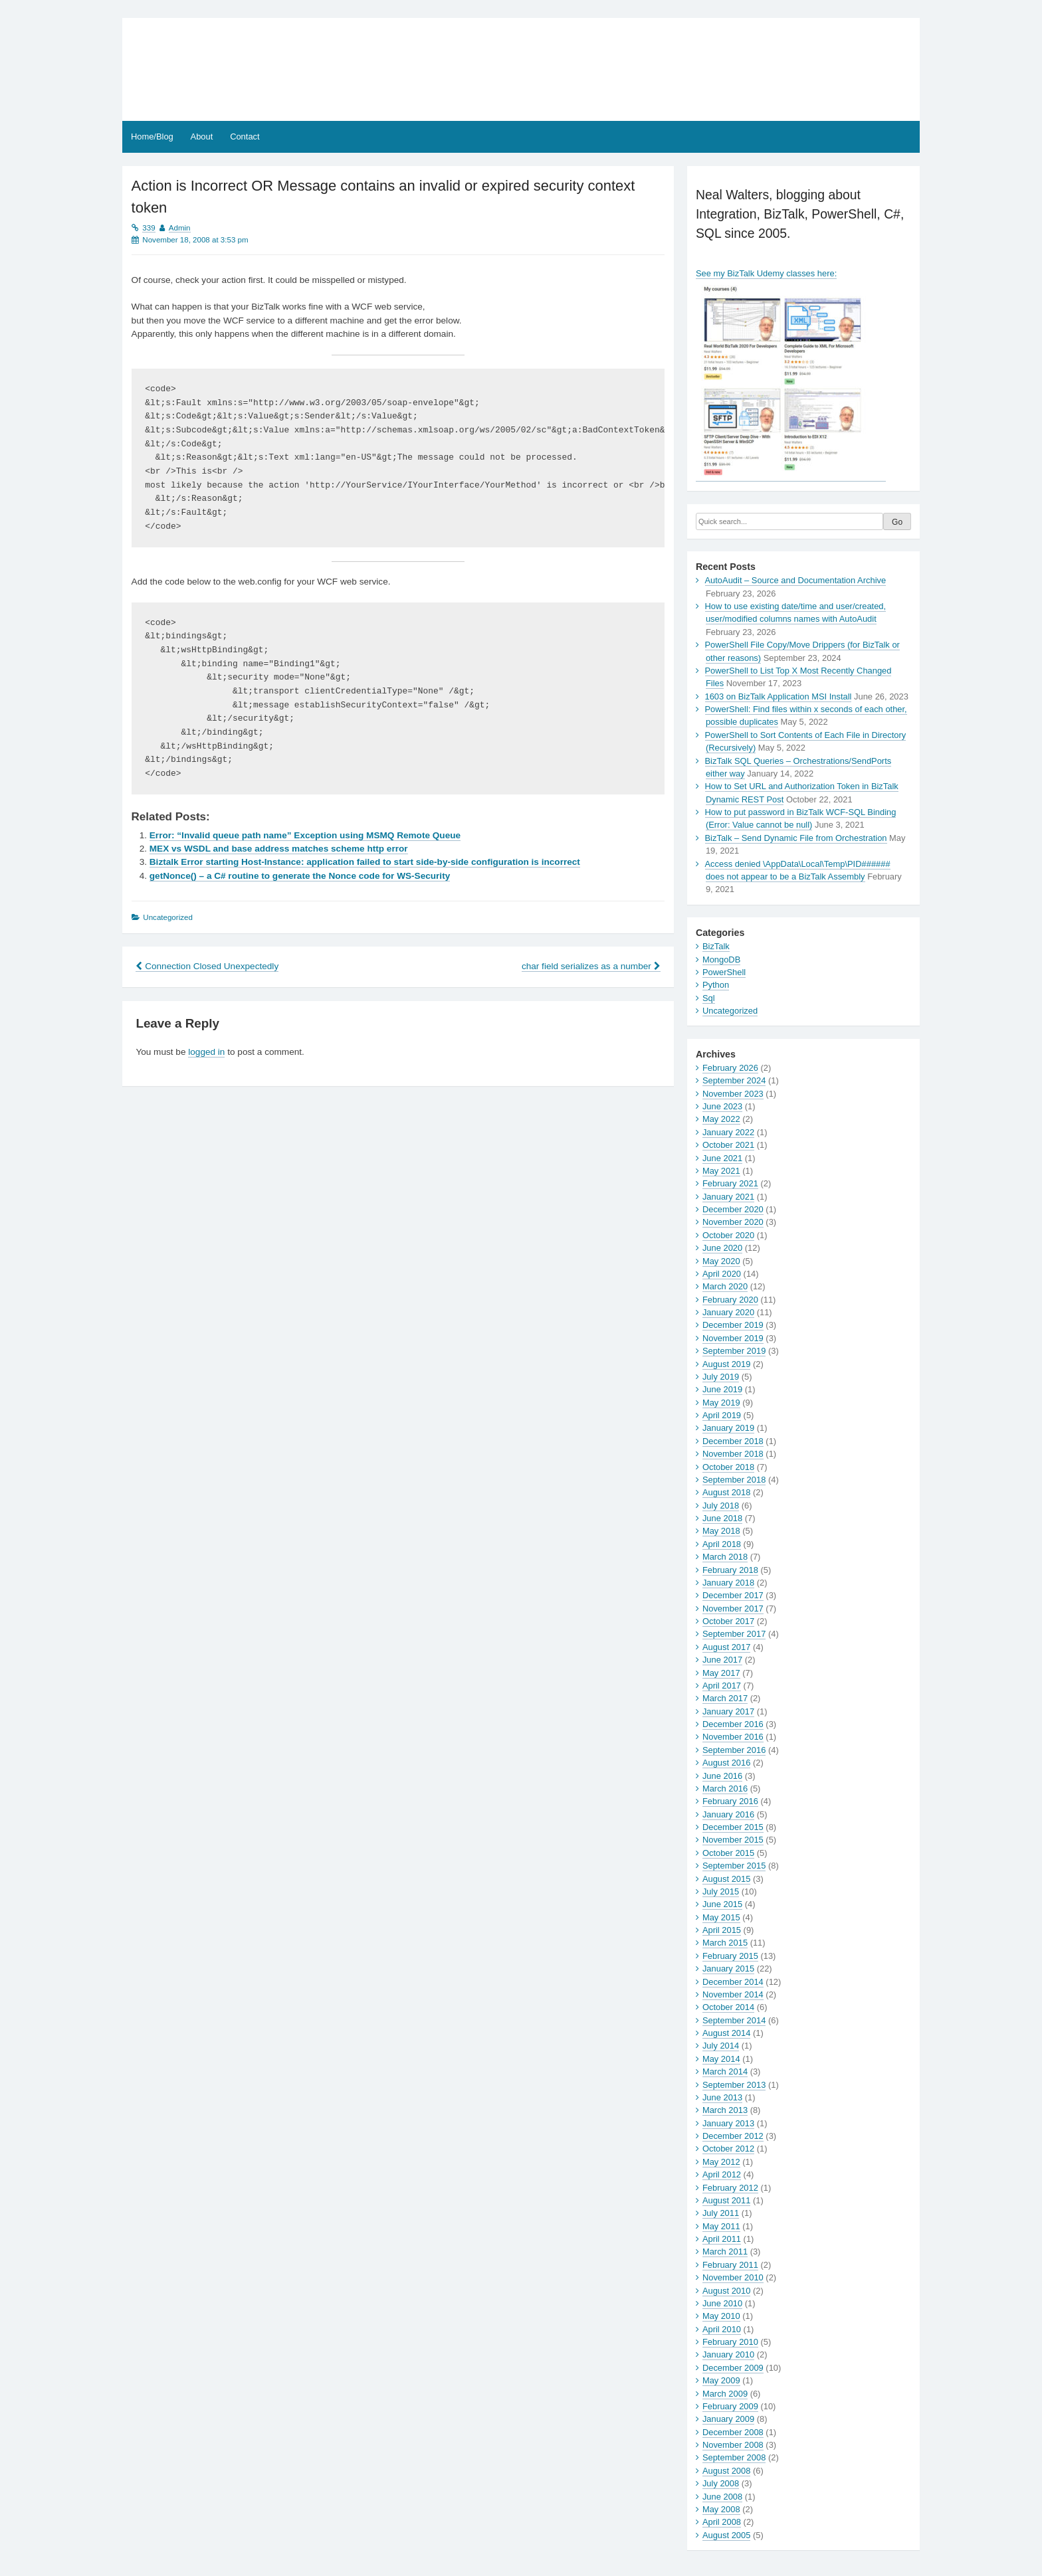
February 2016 (730, 1801)
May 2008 (721, 2509)
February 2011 (730, 2265)
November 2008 (733, 2445)
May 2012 (721, 2162)
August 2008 (726, 2471)
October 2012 (728, 2149)
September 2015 (734, 1866)
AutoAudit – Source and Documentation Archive (795, 580)
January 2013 (728, 2123)
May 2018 (721, 1531)
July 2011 (720, 2213)
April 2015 (721, 1930)
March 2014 (725, 2071)
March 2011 (725, 2251)
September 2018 (734, 1480)
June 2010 (722, 2303)
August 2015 (726, 1879)
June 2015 (722, 1904)
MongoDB (721, 960)
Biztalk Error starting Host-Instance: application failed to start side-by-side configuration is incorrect (365, 862)
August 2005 (726, 2535)
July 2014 (720, 2046)
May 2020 (721, 1261)
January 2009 (728, 2419)
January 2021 (728, 1197)
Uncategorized (730, 1011)
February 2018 (730, 1570)
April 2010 (721, 2329)
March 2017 (725, 1698)
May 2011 (721, 2226)
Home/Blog (152, 136)
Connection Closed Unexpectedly (207, 966)
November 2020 (733, 1222)
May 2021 (721, 1171)
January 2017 (728, 1711)
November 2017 (733, 1608)
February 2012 (730, 2188)
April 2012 (721, 2174)
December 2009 (733, 2368)
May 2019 (721, 1403)
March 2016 (725, 1789)
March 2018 (725, 1557)
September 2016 (734, 1750)
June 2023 (722, 1106)
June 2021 (722, 1158)
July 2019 (720, 1377)
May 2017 (721, 1673)
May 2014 (721, 2059)
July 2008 (720, 2483)
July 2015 (720, 1891)
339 (148, 228)
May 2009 (721, 2380)
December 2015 (733, 1827)
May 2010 (721, 2316)
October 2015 (728, 1853)
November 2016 (733, 1737)
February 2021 (730, 1183)
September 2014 (734, 2020)
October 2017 (728, 1621)
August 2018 (726, 1492)
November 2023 (733, 1094)
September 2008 (734, 2457)
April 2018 (721, 1544)
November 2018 (733, 1454)
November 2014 (733, 1994)
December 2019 (733, 1325)
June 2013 (722, 2097)
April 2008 (721, 2522)
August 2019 (726, 1364)
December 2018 (733, 1441)
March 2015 (725, 1943)
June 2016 (722, 1776)
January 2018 (728, 1583)
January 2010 (728, 2354)
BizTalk (716, 946)
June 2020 (722, 1248)
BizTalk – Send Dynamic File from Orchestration (796, 838)
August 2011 (726, 2200)
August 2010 (726, 2291)
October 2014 (728, 2007)
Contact (244, 136)
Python (715, 985)
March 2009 (725, 2394)
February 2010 (730, 2342)
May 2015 (721, 1917)
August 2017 (726, 1647)
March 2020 (725, 1286)
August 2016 (726, 1763)
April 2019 (721, 1415)
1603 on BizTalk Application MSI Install (778, 696)
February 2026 (730, 1068)
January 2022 (728, 1132)
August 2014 (726, 2033)
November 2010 (733, 2277)
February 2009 (730, 2406)
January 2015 (728, 1969)
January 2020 (728, 1312)
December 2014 (733, 1982)
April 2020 (721, 1274)
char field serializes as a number (591, 966)
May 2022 (721, 1119)
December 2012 (733, 2136)
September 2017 (734, 1634)
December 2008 (733, 2432)
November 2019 (733, 1338)
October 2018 (728, 1467)
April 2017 (721, 1686)
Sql (708, 998)
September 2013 (734, 2085)
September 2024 (734, 1080)
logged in (206, 1052)
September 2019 (734, 1351)
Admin (180, 228)
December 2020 (733, 1209)
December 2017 (733, 1595)
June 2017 (722, 1660)
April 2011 (721, 2239)
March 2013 (725, 2110)
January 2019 (728, 1428)
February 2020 (730, 1300)
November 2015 (733, 1840)
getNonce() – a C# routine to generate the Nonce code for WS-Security (300, 876)
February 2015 (730, 1956)
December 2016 (733, 1724)
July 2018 (720, 1506)
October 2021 (728, 1145)
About (202, 136)
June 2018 (722, 1518)
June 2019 (722, 1389)
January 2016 (728, 1814)
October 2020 (728, 1235)
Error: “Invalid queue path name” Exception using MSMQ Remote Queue (305, 835)
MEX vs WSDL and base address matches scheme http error (279, 849)
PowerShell (724, 972)
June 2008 (722, 2497)
